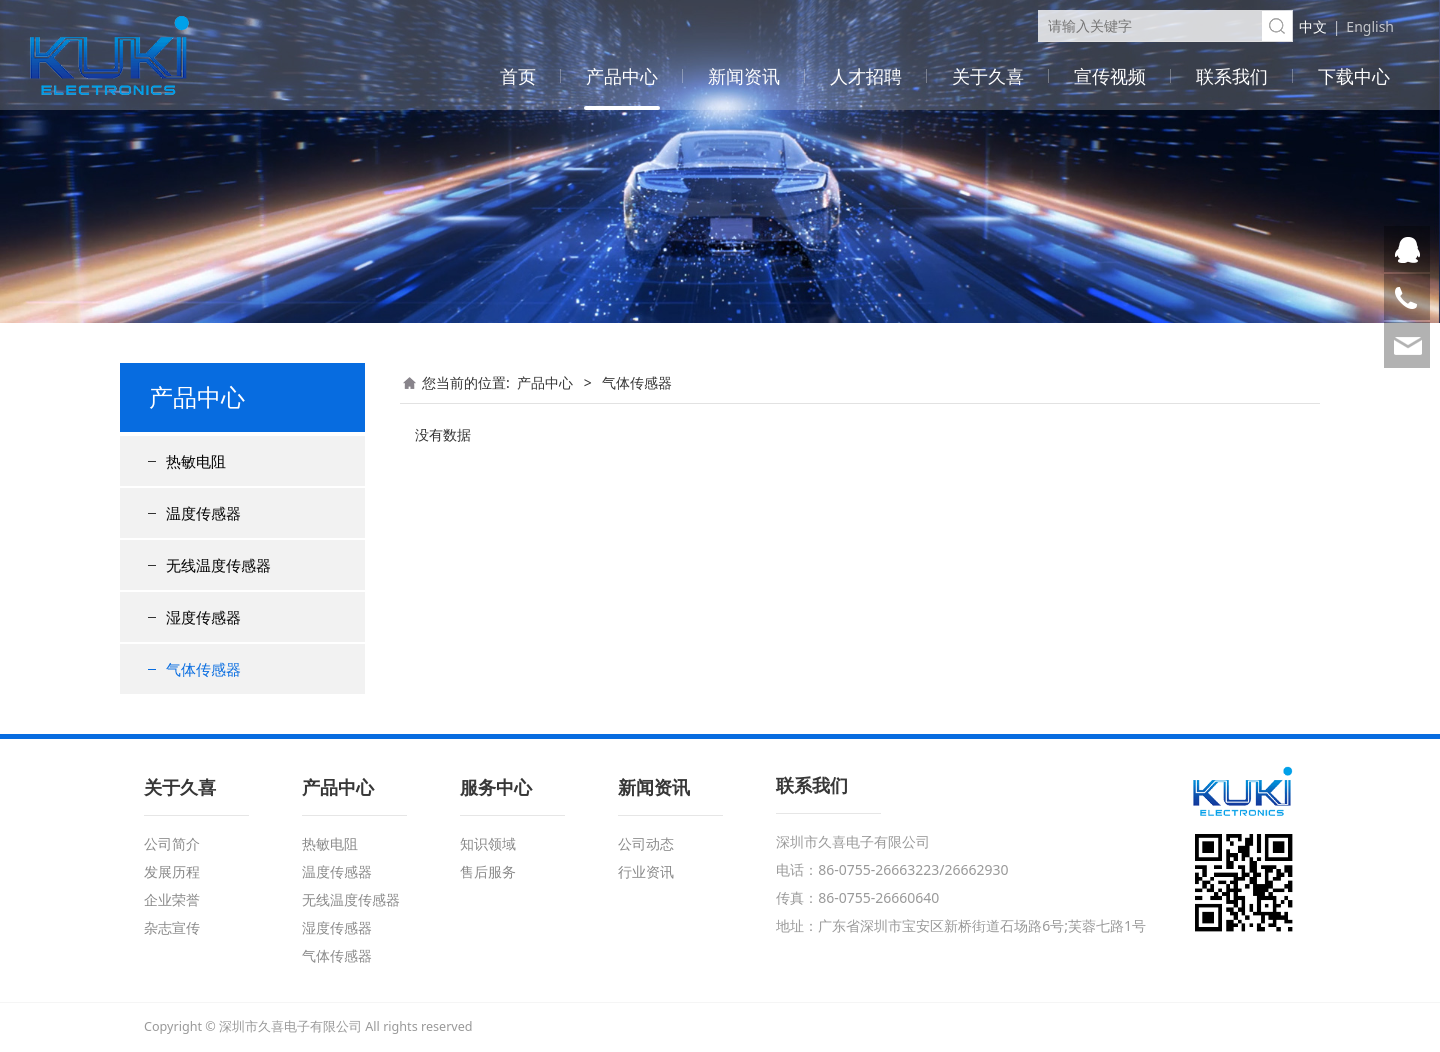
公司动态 (646, 843)
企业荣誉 (172, 899)
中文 (1313, 26)
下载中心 (1354, 76)
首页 (518, 76)
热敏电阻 (196, 461)
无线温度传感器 (218, 565)
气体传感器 (203, 669)
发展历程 (172, 871)
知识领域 (488, 843)
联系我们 (1232, 76)
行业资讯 (646, 871)
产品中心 (622, 76)
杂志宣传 (172, 927)
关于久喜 (988, 76)
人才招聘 (866, 76)
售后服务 (488, 871)
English (1370, 26)
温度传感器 (203, 513)
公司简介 (172, 843)
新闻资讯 (744, 76)
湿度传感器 (203, 617)
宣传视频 (1110, 76)
